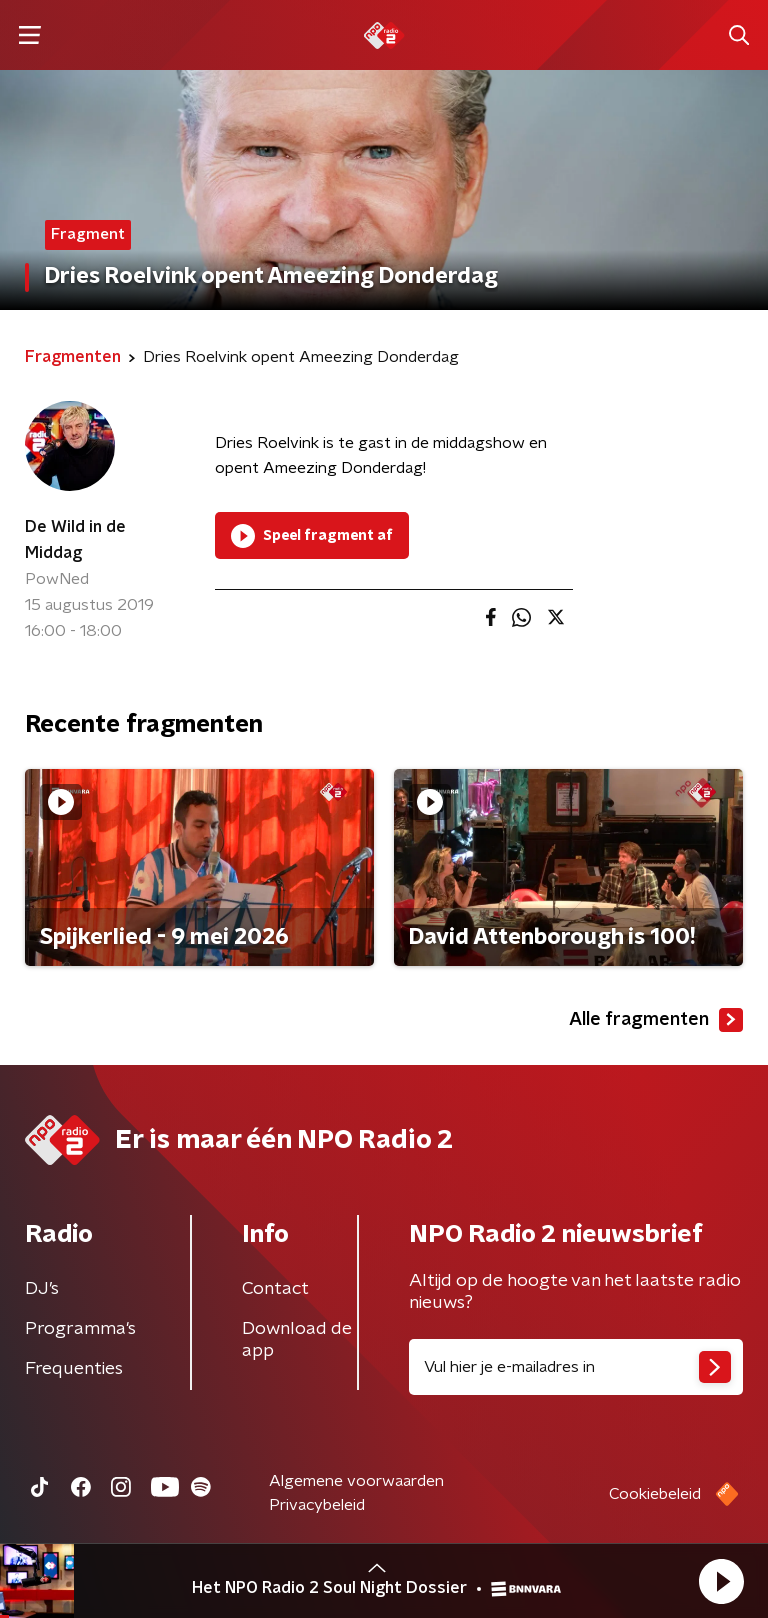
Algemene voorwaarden (356, 1481)
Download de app (297, 1340)
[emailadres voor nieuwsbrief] (576, 1367)
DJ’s (42, 1289)
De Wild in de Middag (75, 540)
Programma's (80, 1329)
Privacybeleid (317, 1505)
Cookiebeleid (655, 1494)
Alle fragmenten (656, 1020)
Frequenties (74, 1369)
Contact (275, 1289)
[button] (721, 1581)
